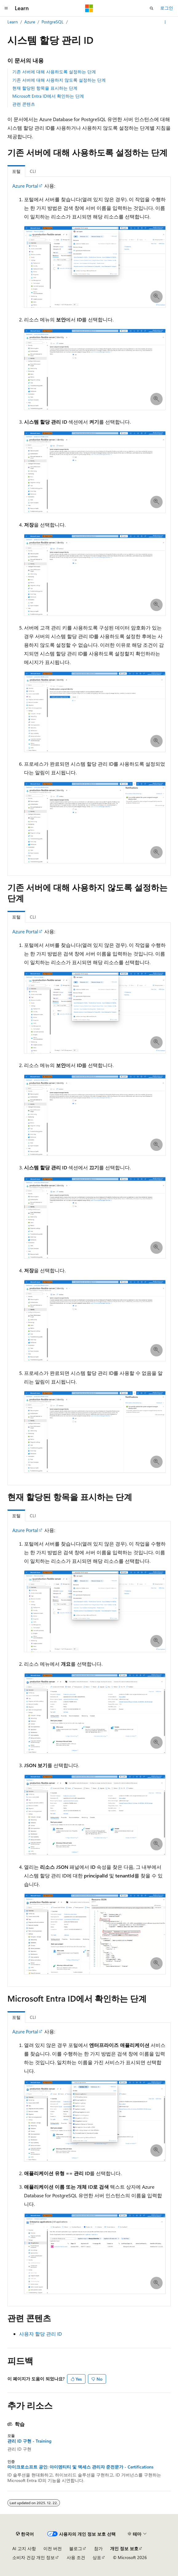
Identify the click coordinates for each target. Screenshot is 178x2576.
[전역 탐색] (6, 8)
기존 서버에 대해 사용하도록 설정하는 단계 (54, 72)
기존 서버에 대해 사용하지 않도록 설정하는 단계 (59, 80)
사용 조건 (76, 2557)
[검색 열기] (151, 8)
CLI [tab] (33, 171)
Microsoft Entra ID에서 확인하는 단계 (48, 96)
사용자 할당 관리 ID (40, 2333)
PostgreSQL (53, 22)
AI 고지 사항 (24, 2548)
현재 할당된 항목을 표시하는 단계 (44, 88)
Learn (12, 22)
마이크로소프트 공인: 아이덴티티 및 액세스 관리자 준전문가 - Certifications (80, 2467)
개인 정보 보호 (124, 2548)
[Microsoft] (89, 8)
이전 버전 (52, 2548)
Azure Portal (25, 185)
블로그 (75, 2548)
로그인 (166, 8)
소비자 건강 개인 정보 (33, 2557)
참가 (98, 2548)
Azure (29, 22)
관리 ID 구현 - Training (29, 2441)
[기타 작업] (165, 22)
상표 (97, 2557)
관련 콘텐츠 (23, 104)
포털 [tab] (16, 171)
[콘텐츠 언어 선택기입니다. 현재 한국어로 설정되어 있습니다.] (25, 2534)
